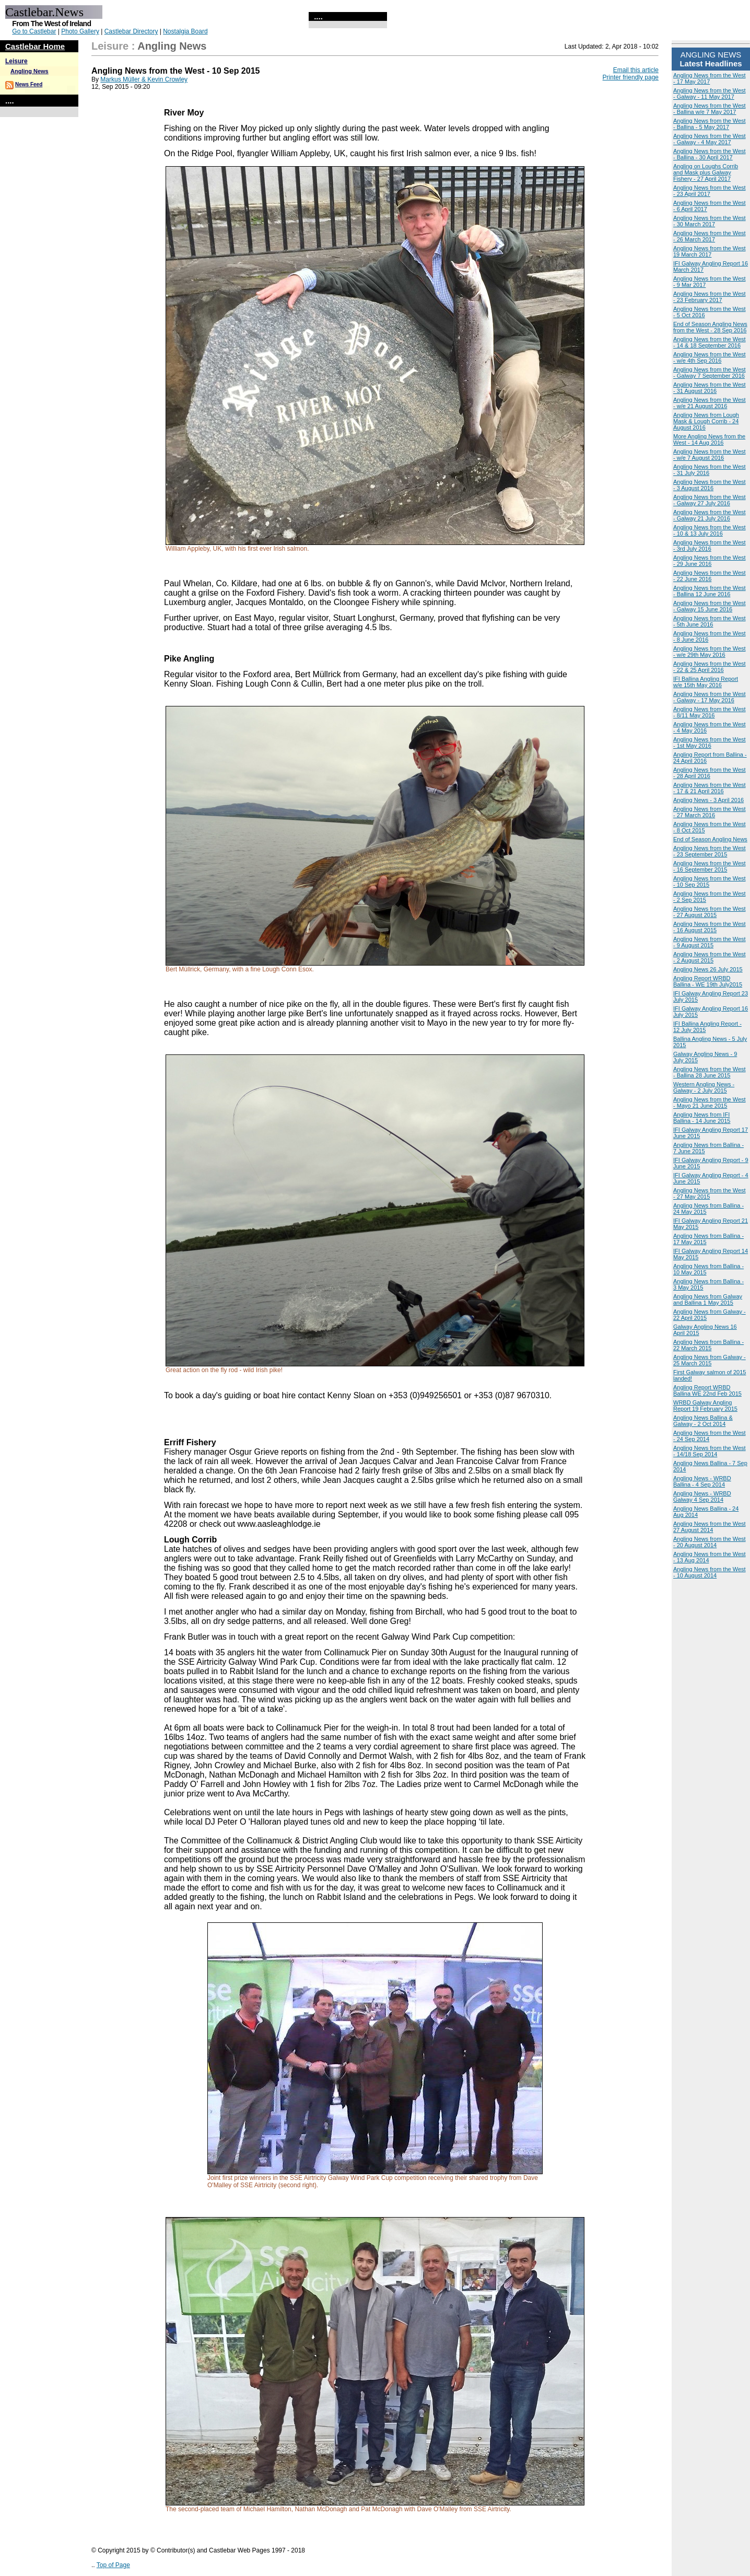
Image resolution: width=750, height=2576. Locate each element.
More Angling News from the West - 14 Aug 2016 (709, 439)
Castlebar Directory (131, 31)
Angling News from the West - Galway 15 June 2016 (709, 606)
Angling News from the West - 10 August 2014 (709, 1572)
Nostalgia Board (185, 31)
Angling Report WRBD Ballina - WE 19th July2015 (707, 981)
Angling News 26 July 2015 (708, 969)
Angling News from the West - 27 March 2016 (709, 812)
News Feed (28, 84)
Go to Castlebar (34, 31)
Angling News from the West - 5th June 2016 (709, 621)
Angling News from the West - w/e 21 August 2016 (709, 403)
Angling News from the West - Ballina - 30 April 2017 (709, 154)
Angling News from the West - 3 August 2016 (709, 485)
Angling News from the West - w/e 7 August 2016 (709, 454)
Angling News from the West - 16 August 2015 (709, 927)
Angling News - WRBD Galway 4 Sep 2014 (702, 1496)
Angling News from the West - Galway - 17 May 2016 (709, 697)
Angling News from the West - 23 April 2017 (709, 190)
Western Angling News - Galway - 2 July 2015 (703, 1087)
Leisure (16, 61)
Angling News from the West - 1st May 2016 (709, 742)
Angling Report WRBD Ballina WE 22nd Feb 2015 (707, 1390)
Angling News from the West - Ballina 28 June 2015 (709, 1072)
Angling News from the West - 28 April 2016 (709, 773)
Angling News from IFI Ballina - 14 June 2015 (701, 1117)
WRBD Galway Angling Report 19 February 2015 (705, 1405)
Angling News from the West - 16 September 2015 (709, 866)
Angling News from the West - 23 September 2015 (709, 851)
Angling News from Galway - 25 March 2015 (709, 1360)
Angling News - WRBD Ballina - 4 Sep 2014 (702, 1481)
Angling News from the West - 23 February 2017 (709, 297)
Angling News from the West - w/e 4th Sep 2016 (709, 357)
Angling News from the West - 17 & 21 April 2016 (709, 788)
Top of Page (113, 2565)
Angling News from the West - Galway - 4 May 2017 (709, 139)
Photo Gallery (80, 31)
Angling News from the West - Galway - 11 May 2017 (709, 93)
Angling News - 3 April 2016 (708, 800)
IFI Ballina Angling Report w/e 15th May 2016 (705, 682)
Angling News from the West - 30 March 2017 (709, 221)
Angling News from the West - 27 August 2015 (709, 912)
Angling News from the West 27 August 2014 (709, 1527)
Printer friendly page (631, 77)
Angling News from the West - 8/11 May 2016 (709, 712)
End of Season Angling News (710, 839)
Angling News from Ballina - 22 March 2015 (708, 1345)
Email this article (636, 70)
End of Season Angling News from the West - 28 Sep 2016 (710, 327)
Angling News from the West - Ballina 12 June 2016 (709, 591)
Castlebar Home (35, 46)
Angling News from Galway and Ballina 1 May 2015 (707, 1299)
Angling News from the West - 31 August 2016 (709, 387)
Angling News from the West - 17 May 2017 (709, 78)
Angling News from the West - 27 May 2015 (709, 1193)
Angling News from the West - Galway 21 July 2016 (709, 515)
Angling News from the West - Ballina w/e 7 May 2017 (709, 108)
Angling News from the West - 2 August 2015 (709, 957)
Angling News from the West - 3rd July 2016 (709, 545)
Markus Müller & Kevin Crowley (144, 79)
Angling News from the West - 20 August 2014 (709, 1542)
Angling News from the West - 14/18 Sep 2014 (709, 1451)
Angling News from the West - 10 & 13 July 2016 (709, 530)
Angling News (29, 71)
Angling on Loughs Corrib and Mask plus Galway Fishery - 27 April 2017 (705, 172)
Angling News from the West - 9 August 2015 (709, 942)
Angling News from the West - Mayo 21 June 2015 (709, 1102)
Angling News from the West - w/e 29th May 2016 (709, 651)
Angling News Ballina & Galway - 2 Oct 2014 (703, 1420)
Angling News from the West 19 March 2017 (709, 251)
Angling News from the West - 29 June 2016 (709, 560)
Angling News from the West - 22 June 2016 (709, 576)
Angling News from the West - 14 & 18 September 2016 (709, 342)
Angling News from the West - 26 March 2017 (709, 236)
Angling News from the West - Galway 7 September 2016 (709, 372)
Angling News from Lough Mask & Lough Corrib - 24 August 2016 (706, 421)
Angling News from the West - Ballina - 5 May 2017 (709, 124)
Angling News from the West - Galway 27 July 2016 (709, 500)
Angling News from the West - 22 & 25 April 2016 (709, 666)
